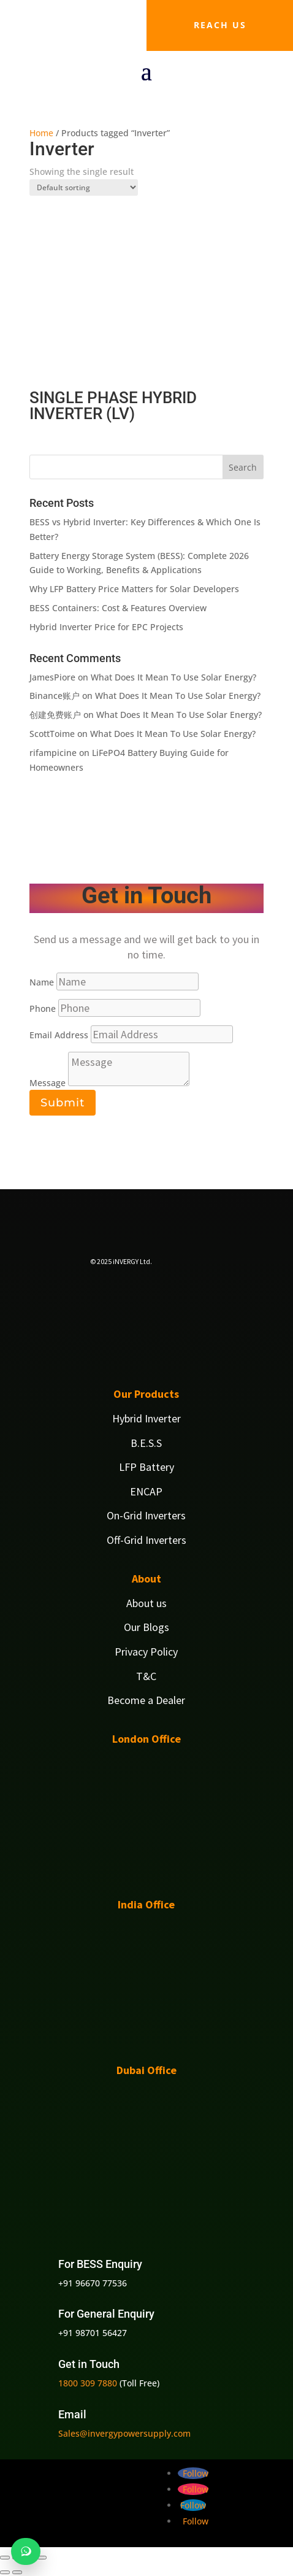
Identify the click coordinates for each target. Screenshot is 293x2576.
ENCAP (146, 1491)
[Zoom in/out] (5, 2557)
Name (41, 982)
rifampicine (53, 752)
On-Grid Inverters (146, 1515)
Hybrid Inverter (146, 1418)
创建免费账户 (55, 714)
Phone (42, 1008)
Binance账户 (54, 695)
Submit (62, 1102)
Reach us (220, 25)
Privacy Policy (146, 1652)
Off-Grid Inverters (146, 1540)
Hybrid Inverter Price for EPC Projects (106, 627)
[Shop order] (83, 187)
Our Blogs (146, 1627)
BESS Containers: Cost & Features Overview (118, 608)
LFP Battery (146, 1467)
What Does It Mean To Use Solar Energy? (173, 677)
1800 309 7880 (87, 2383)
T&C (146, 1676)
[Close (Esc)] (42, 2557)
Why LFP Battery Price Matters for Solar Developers (134, 589)
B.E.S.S (146, 1443)
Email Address (58, 1035)
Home (41, 133)
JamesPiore (52, 677)
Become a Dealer (146, 1700)
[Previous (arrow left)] (5, 2572)
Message (47, 1083)
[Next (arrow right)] (17, 2572)
